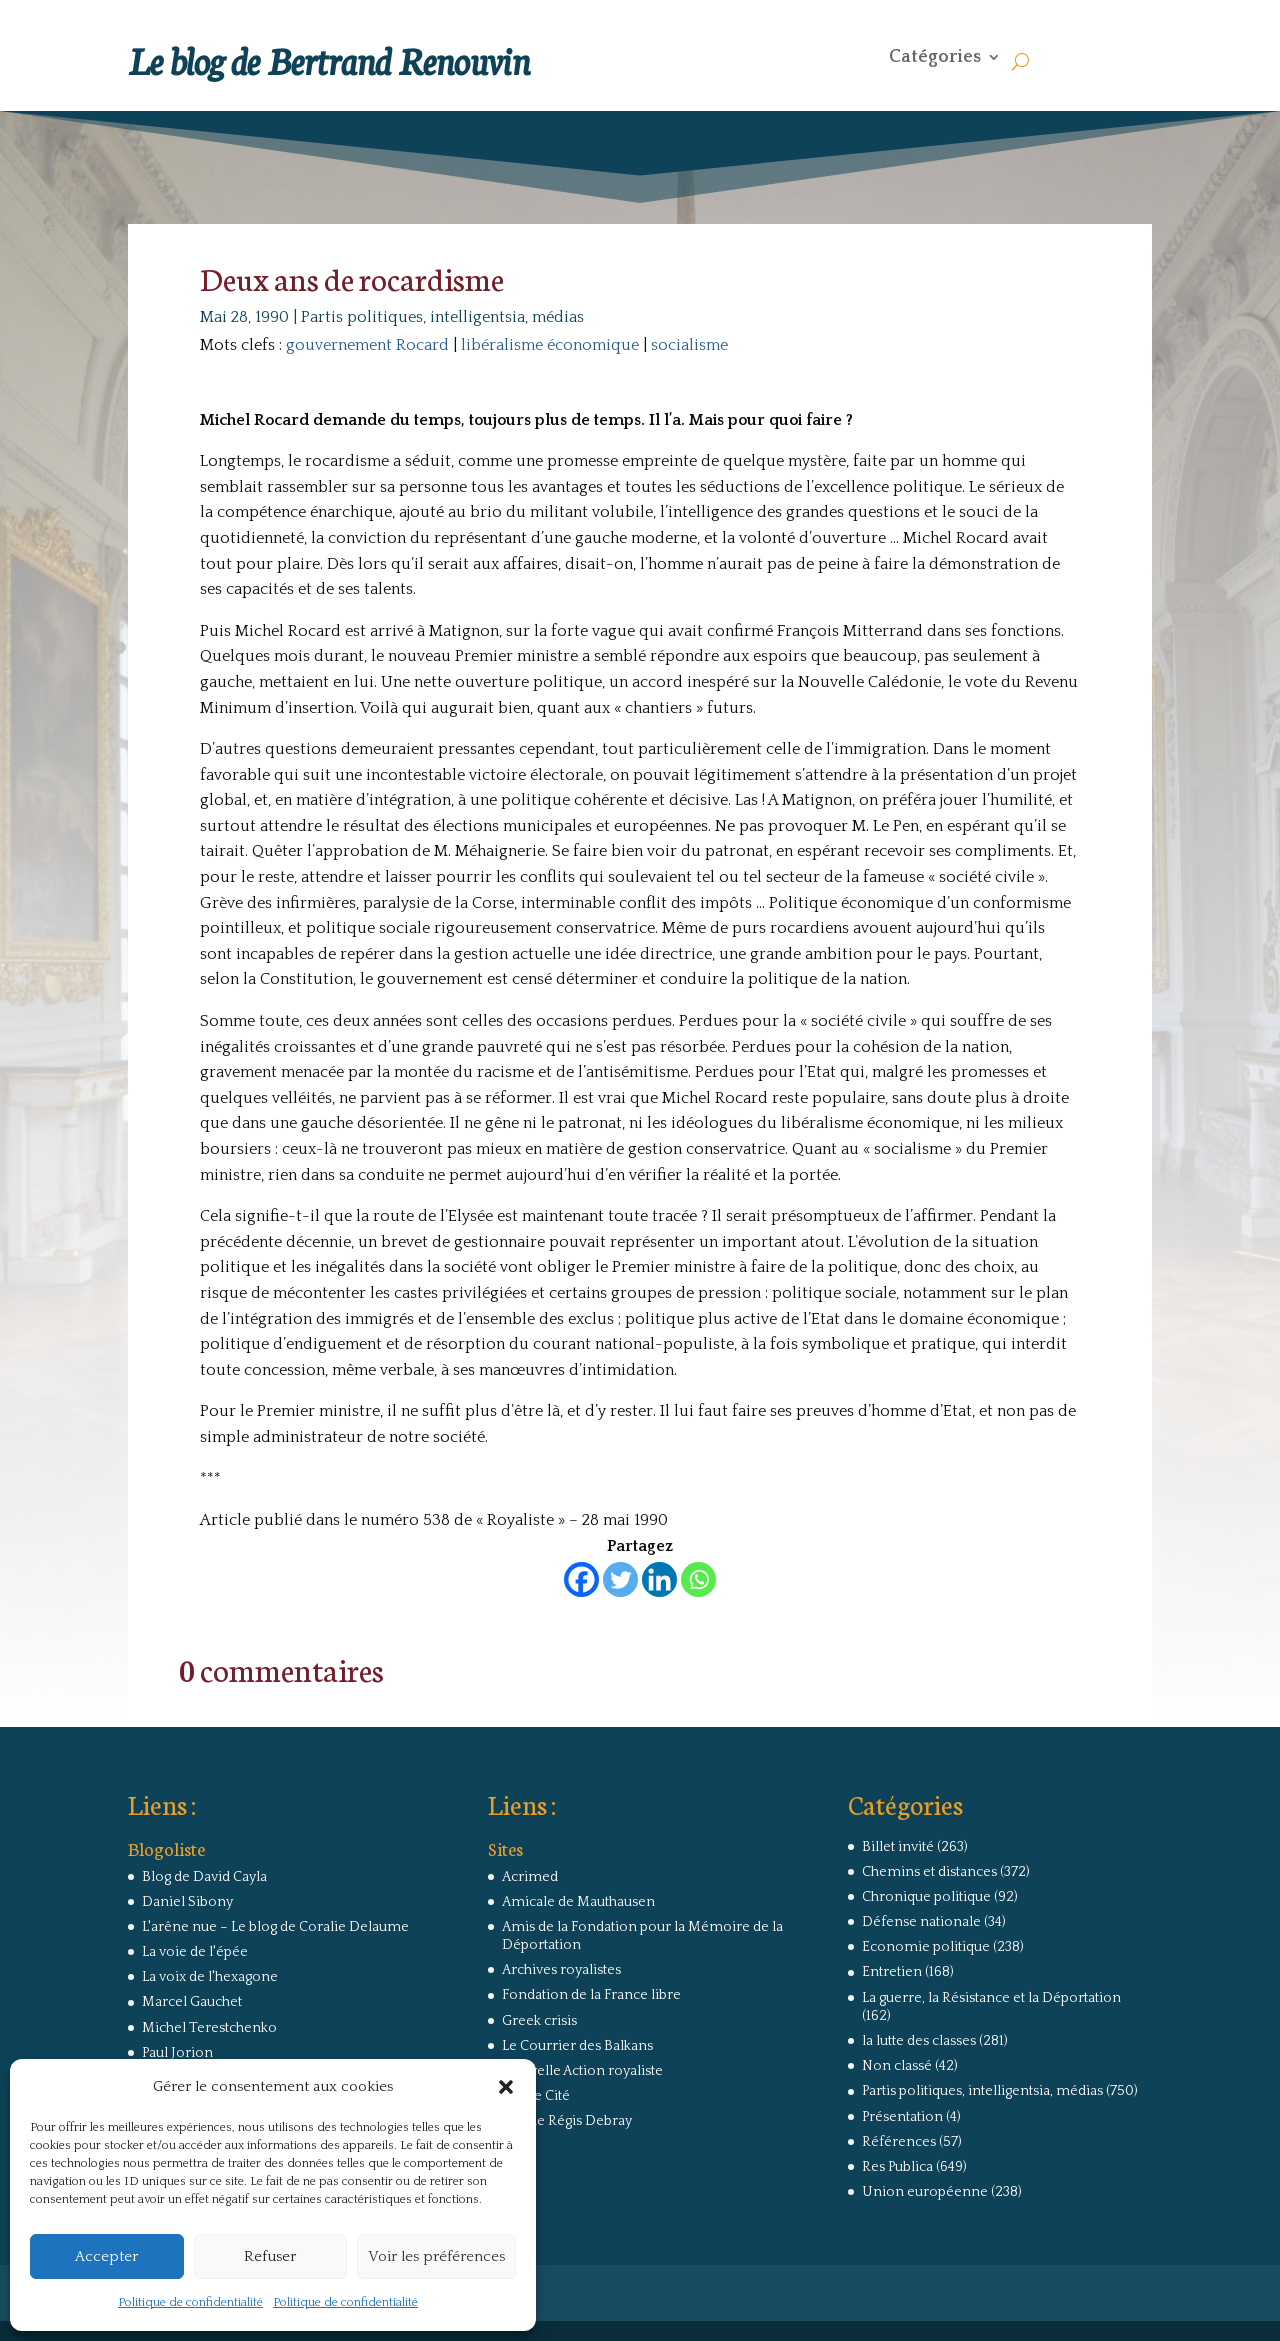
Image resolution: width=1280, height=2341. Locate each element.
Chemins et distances (929, 1872)
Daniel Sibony (187, 1902)
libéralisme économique (550, 345)
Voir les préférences (436, 2256)
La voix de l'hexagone (210, 1977)
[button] (506, 2087)
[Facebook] (581, 1579)
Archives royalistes (561, 1970)
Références (899, 2142)
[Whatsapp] (698, 1579)
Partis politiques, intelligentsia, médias (442, 317)
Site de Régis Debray (567, 2121)
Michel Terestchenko (209, 2028)
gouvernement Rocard (367, 345)
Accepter (106, 2256)
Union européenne (925, 2192)
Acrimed (530, 1877)
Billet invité (898, 1847)
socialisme (689, 345)
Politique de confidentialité (190, 2302)
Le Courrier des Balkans (577, 2046)
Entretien (892, 1972)
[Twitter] (620, 1579)
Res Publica (897, 2167)
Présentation (902, 2117)
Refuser (270, 2256)
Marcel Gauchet (192, 2002)
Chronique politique (926, 1897)
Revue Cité (536, 2096)
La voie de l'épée (195, 1952)
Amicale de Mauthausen (578, 1902)
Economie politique (926, 1947)
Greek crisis (539, 2021)
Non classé (897, 2066)
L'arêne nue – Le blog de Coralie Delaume (275, 1927)
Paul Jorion (177, 2053)
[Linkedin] (659, 1579)
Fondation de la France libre (591, 1995)
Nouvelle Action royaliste (582, 2071)
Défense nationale (921, 1922)
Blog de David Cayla (204, 1877)
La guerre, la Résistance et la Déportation (991, 1998)
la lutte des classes (919, 2041)
